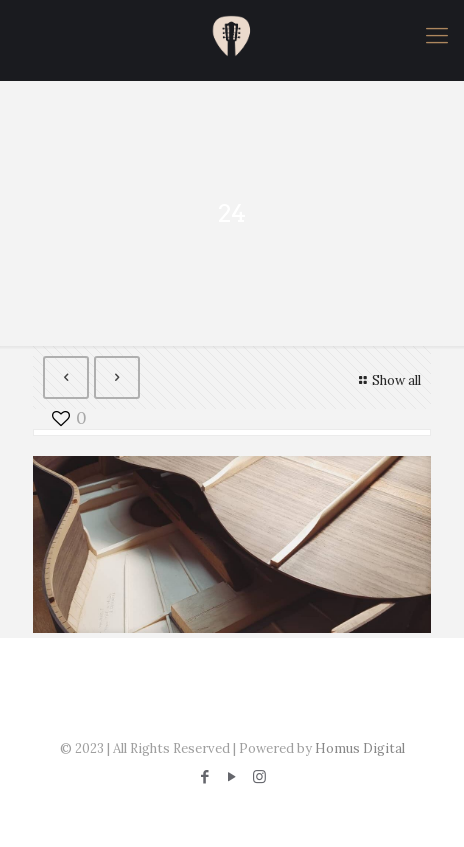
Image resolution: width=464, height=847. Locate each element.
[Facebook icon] (205, 776)
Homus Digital (360, 748)
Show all (387, 380)
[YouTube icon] (232, 776)
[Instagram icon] (259, 776)
